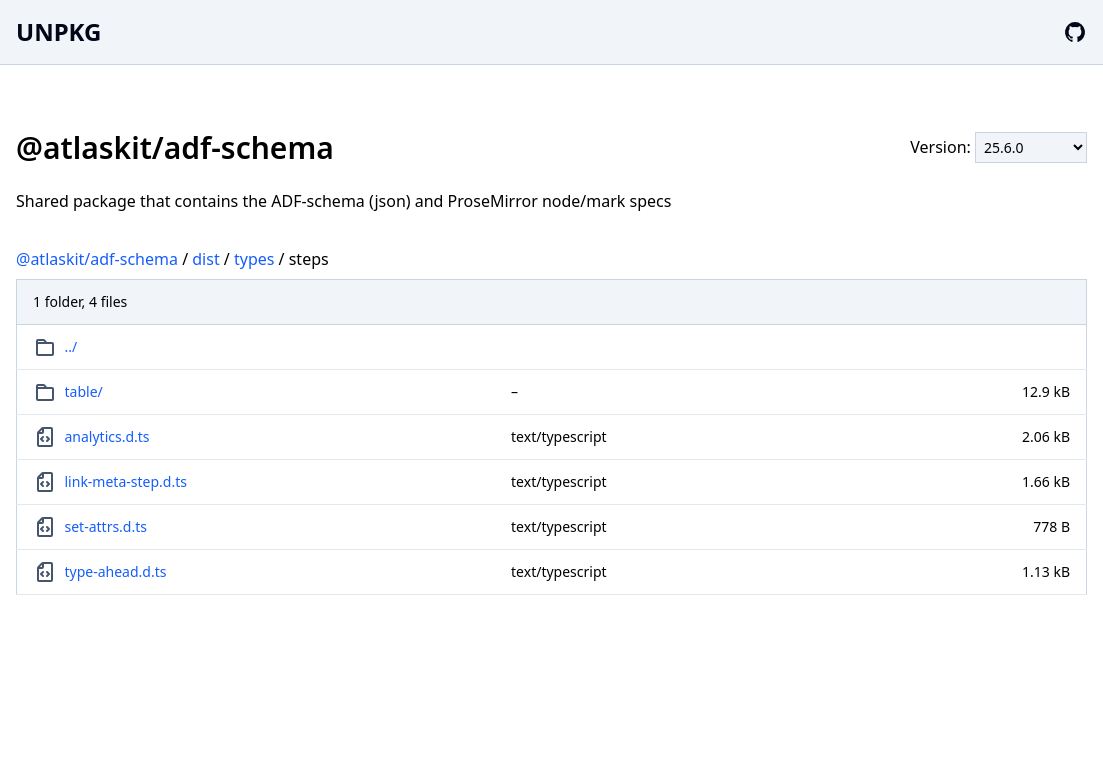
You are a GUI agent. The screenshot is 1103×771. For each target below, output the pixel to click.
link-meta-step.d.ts (126, 481)
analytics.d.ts (107, 436)
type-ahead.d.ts (116, 571)
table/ (84, 391)
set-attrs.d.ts (106, 526)
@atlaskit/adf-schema (97, 259)
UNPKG (58, 31)
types (254, 259)
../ (71, 346)
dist (205, 259)
